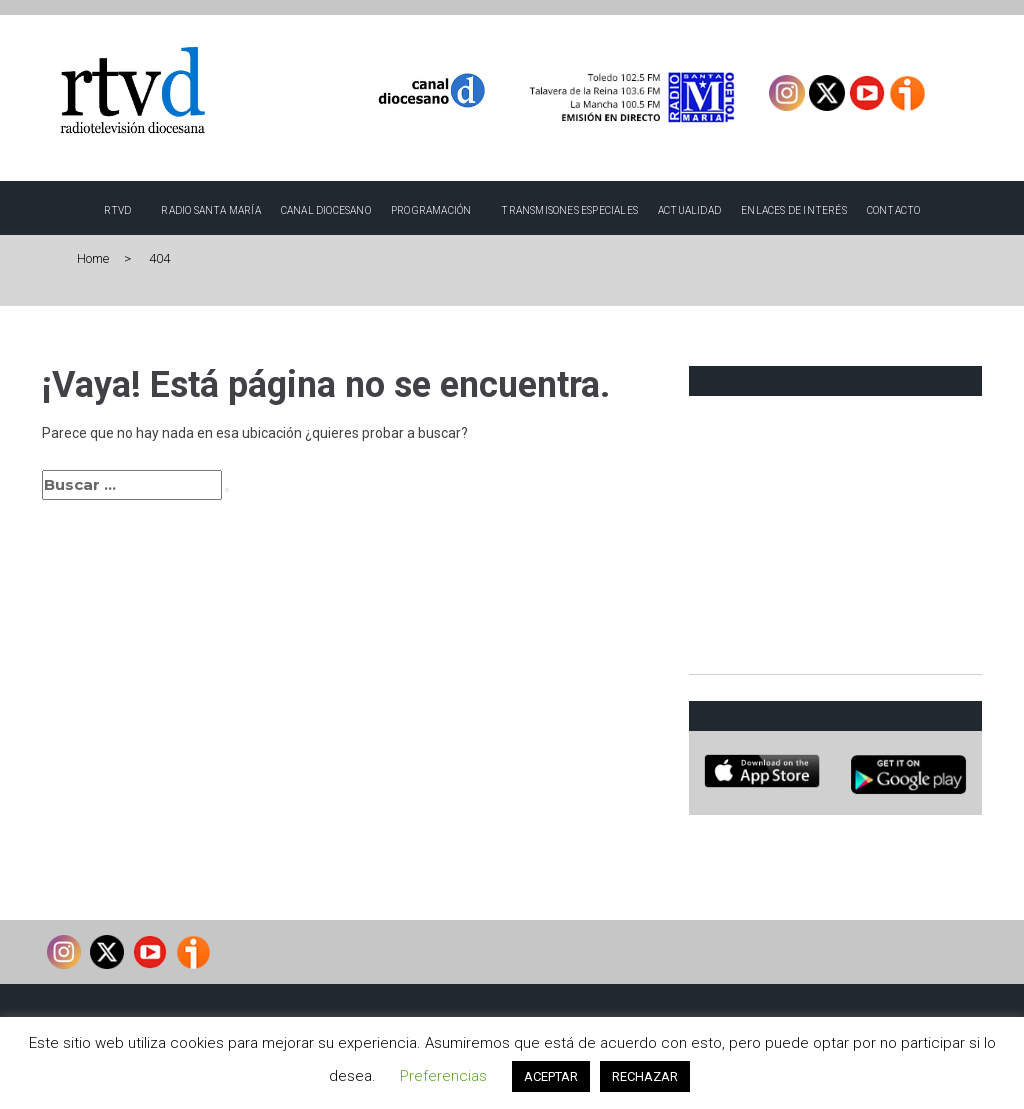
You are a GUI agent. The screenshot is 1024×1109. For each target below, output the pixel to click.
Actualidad (689, 210)
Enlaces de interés (794, 210)
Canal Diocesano (326, 210)
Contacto (894, 210)
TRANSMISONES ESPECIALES (569, 210)
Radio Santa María (210, 210)
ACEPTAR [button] (551, 1076)
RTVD (118, 210)
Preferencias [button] (443, 1076)
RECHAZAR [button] (645, 1076)
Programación (431, 210)
